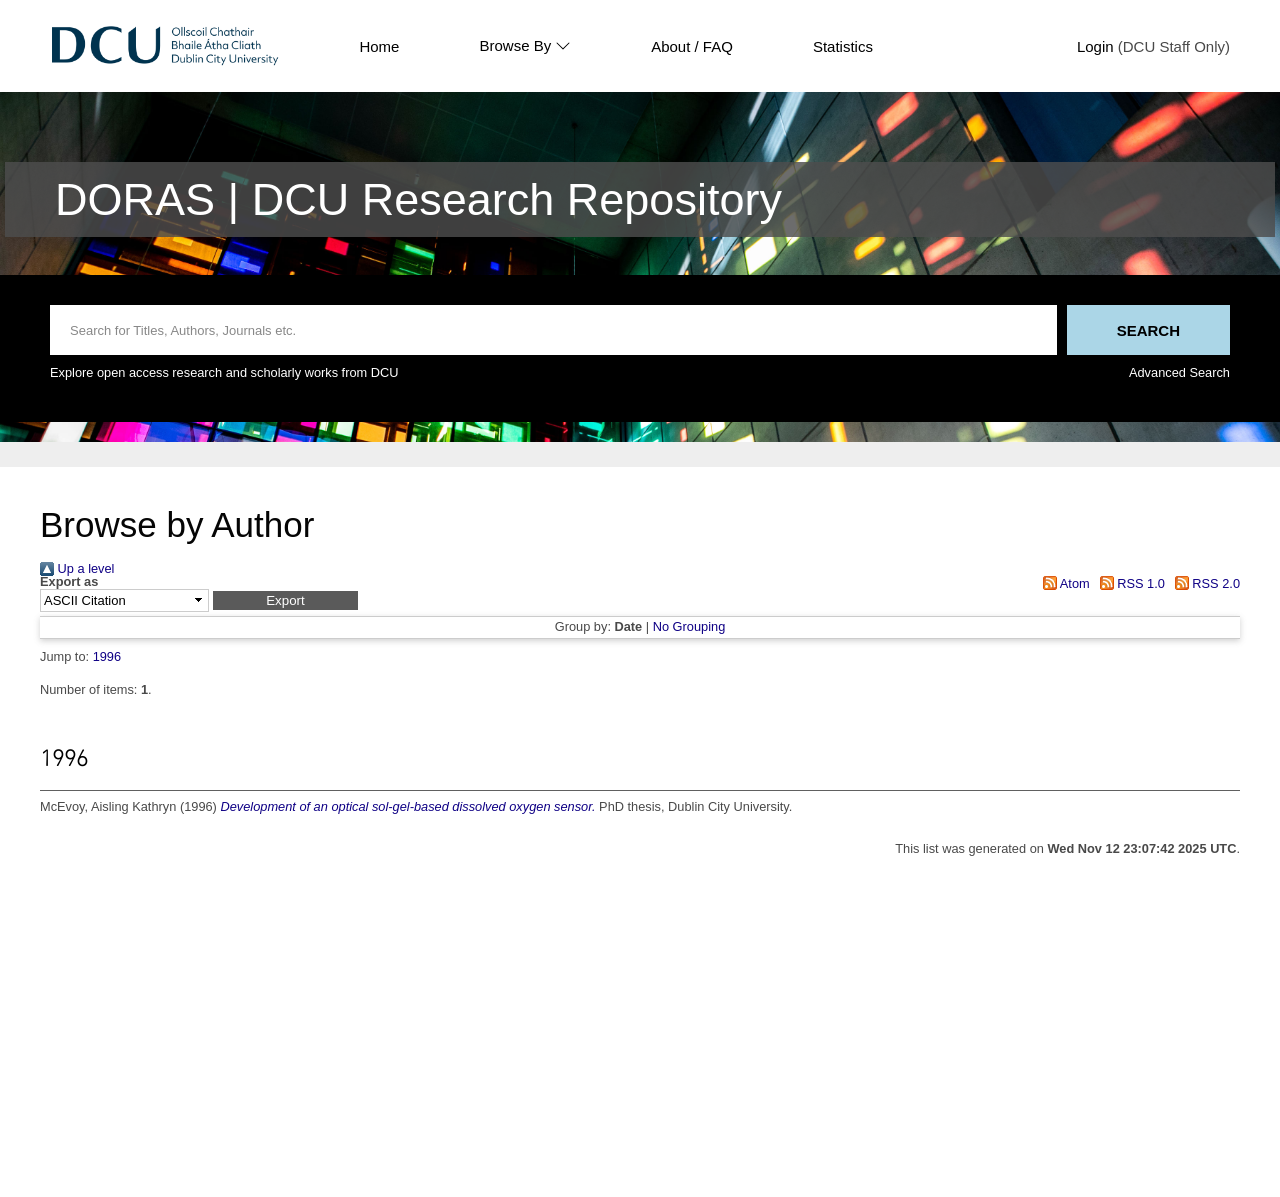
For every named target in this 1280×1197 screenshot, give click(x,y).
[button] (285, 600)
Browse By (525, 46)
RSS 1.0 (1129, 583)
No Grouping (689, 626)
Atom (1063, 583)
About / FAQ (692, 46)
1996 (107, 656)
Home (379, 46)
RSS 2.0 (1204, 583)
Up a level (77, 568)
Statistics (843, 46)
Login (1095, 46)
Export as (69, 582)
